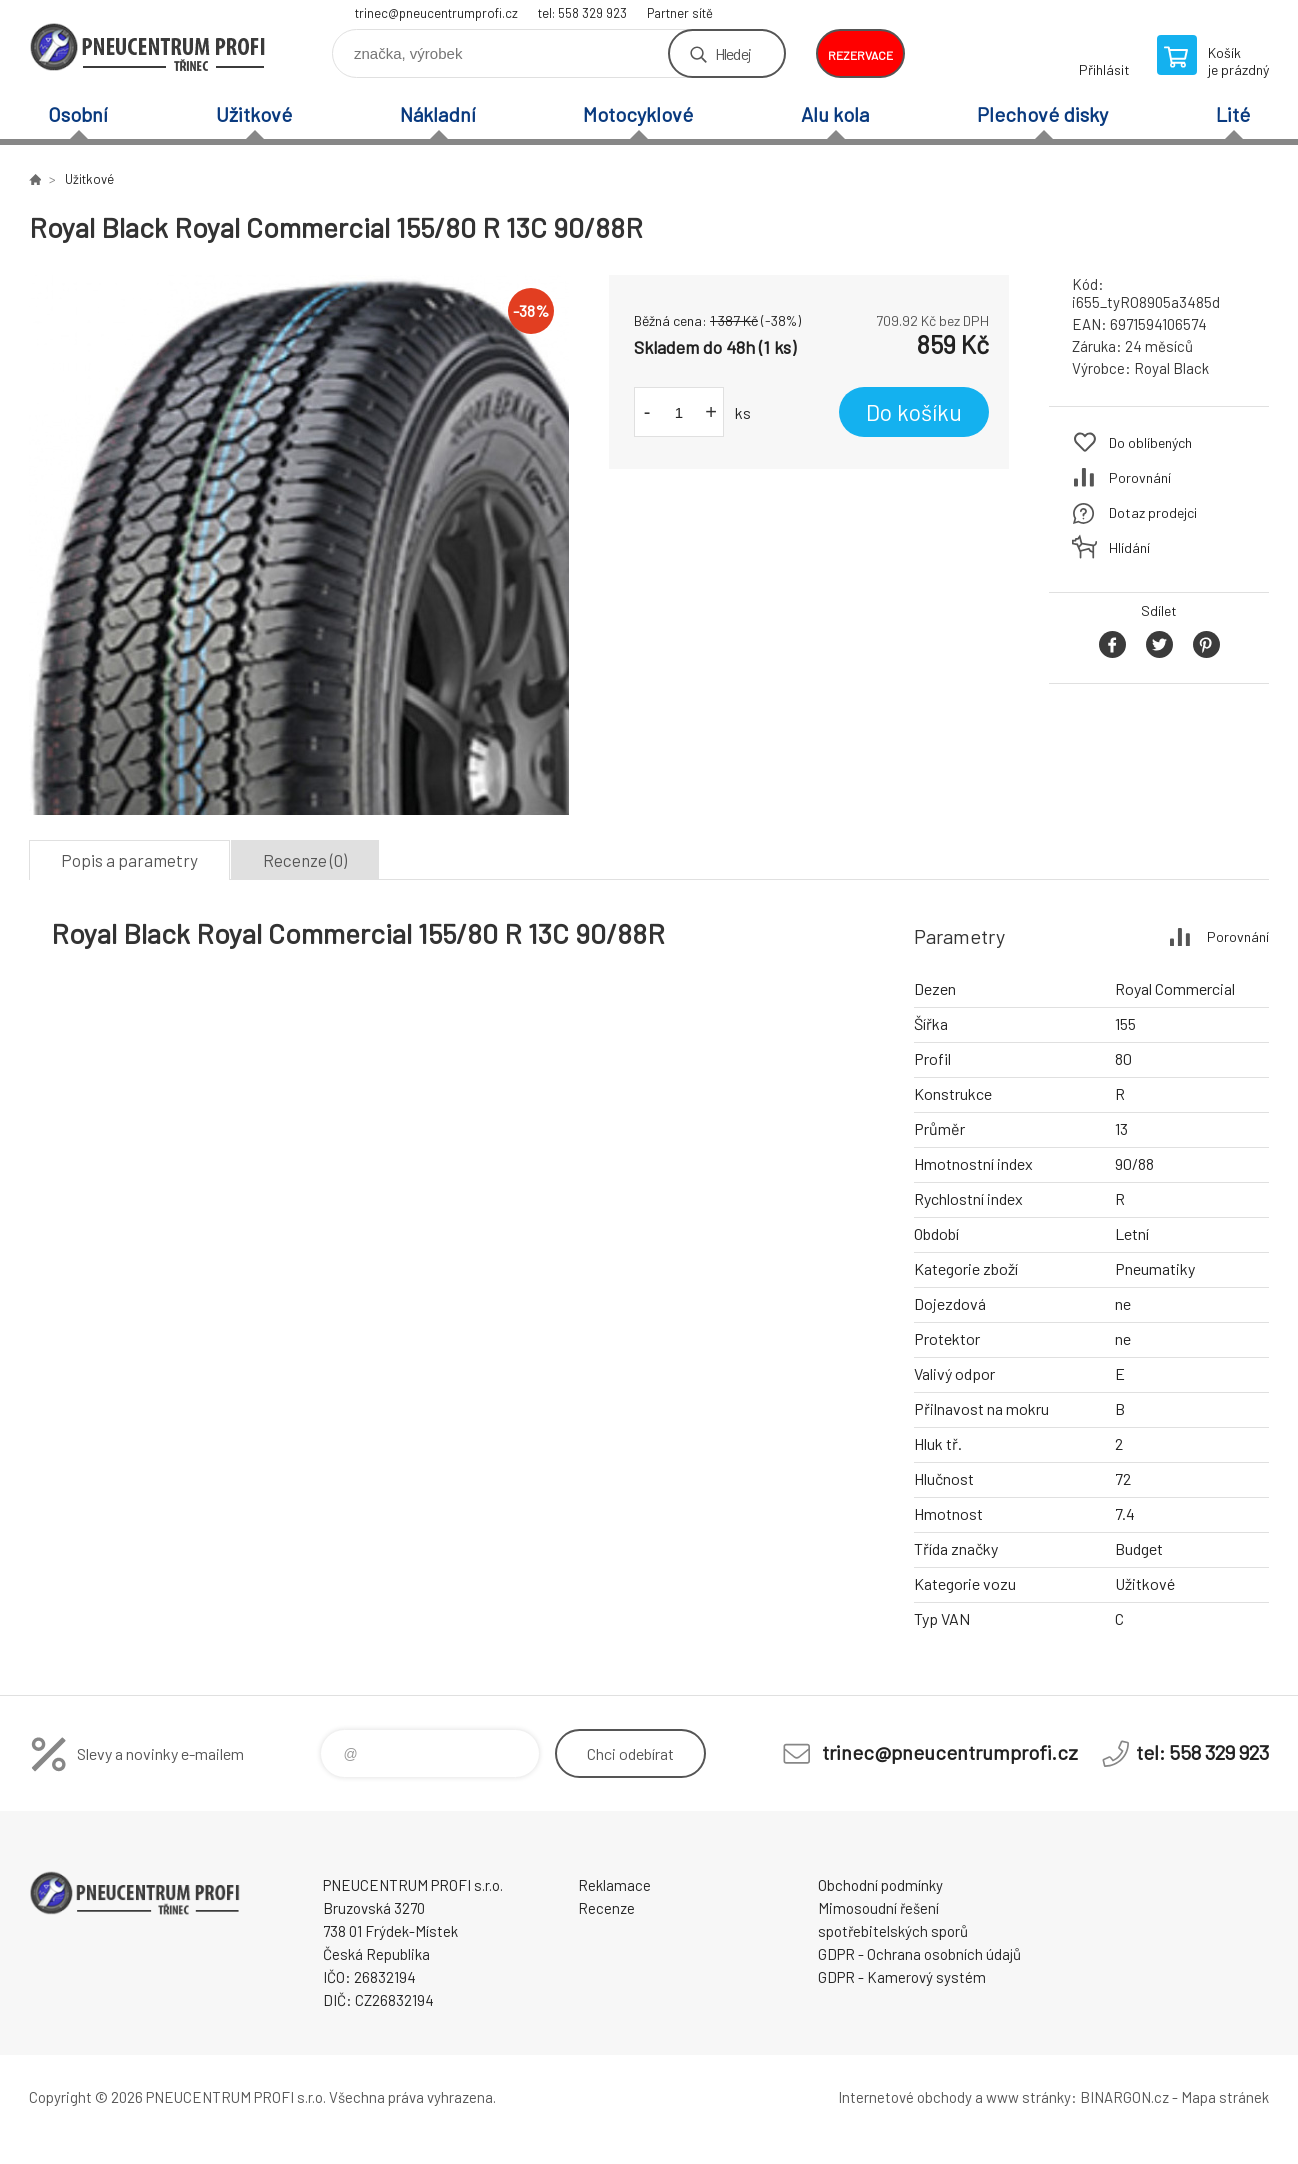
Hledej (733, 53)
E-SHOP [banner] (149, 46)
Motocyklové (638, 114)
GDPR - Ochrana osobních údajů (919, 1954)
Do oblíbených (1150, 442)
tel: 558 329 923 (582, 13)
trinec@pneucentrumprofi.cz (436, 13)
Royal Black (1171, 368)
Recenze (606, 1908)
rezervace (860, 55)
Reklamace (614, 1885)
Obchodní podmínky (880, 1885)
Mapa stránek (1225, 2097)
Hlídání (1129, 547)
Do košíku (914, 412)
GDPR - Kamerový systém (902, 1977)
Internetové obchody (905, 2097)
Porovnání (1140, 477)
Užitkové (254, 114)
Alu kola (835, 114)
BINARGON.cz (1124, 2097)
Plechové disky (1042, 114)
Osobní (78, 114)
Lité (1233, 114)
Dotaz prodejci (1153, 512)
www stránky (1028, 2097)
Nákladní (438, 114)
